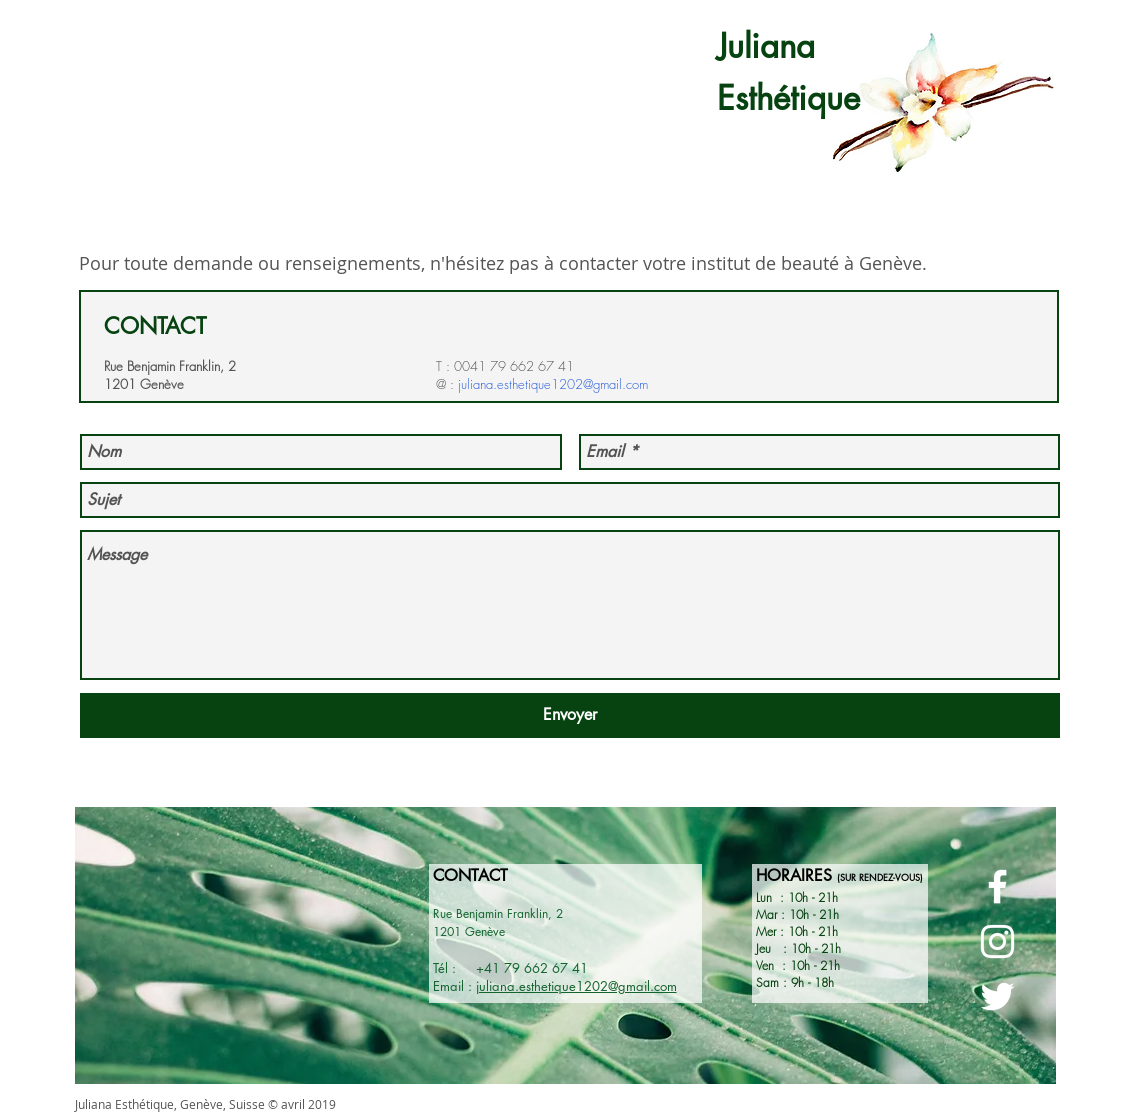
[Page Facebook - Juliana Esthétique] (997, 886)
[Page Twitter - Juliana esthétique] (997, 996)
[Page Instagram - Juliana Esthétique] (997, 941)
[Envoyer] (570, 715)
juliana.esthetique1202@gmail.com (553, 384)
